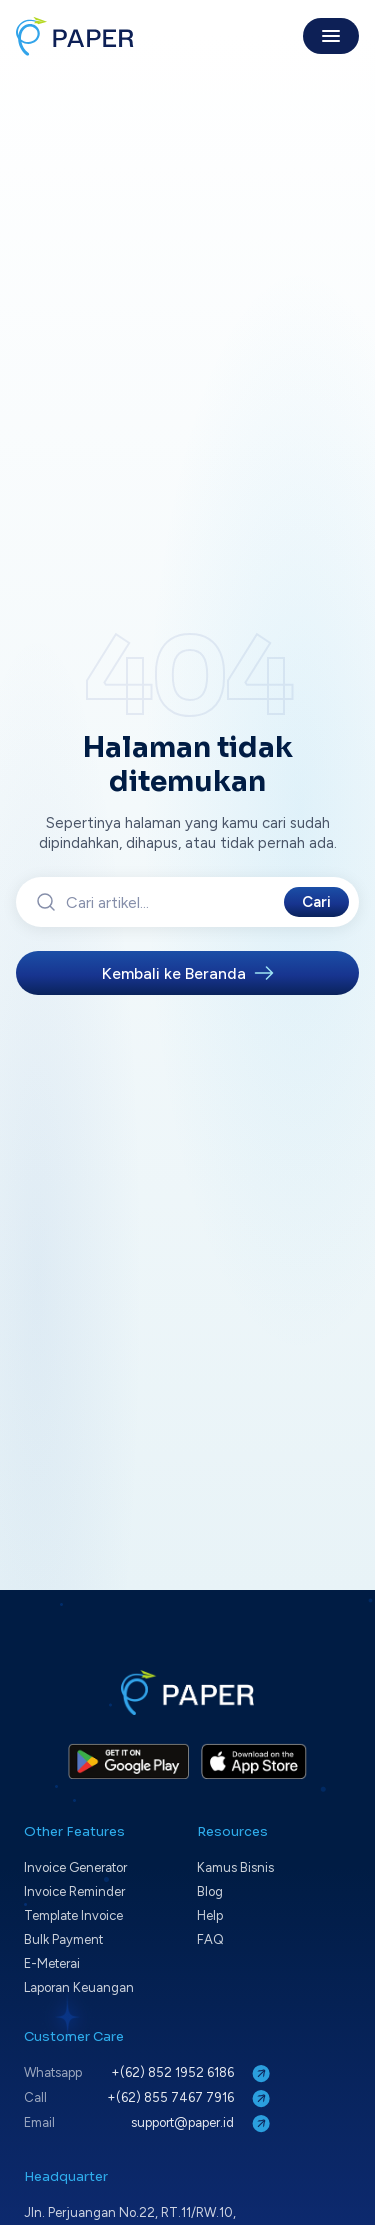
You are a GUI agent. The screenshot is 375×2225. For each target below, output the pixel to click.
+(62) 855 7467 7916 (190, 2098)
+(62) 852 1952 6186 (192, 2073)
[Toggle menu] (331, 36)
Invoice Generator (75, 1867)
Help (210, 1915)
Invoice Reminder (74, 1891)
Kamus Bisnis (235, 1867)
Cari (316, 902)
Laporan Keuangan (79, 1987)
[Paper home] (75, 36)
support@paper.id (202, 2123)
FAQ (210, 1939)
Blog (210, 1891)
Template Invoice (73, 1915)
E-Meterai (52, 1963)
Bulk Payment (63, 1939)
